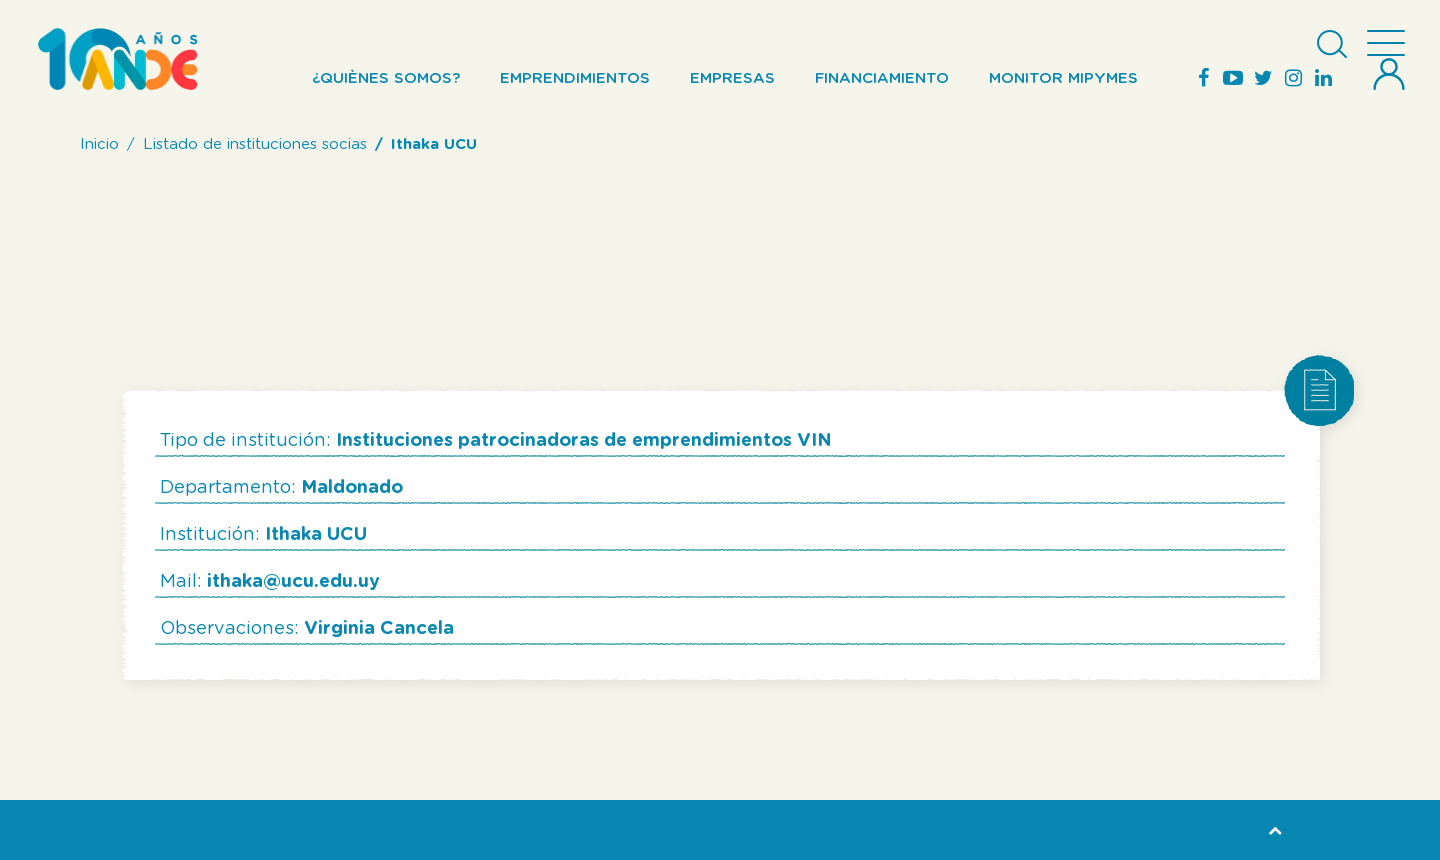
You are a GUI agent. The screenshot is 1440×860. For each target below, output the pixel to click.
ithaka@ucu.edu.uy (293, 582)
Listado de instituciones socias (255, 144)
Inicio (99, 144)
